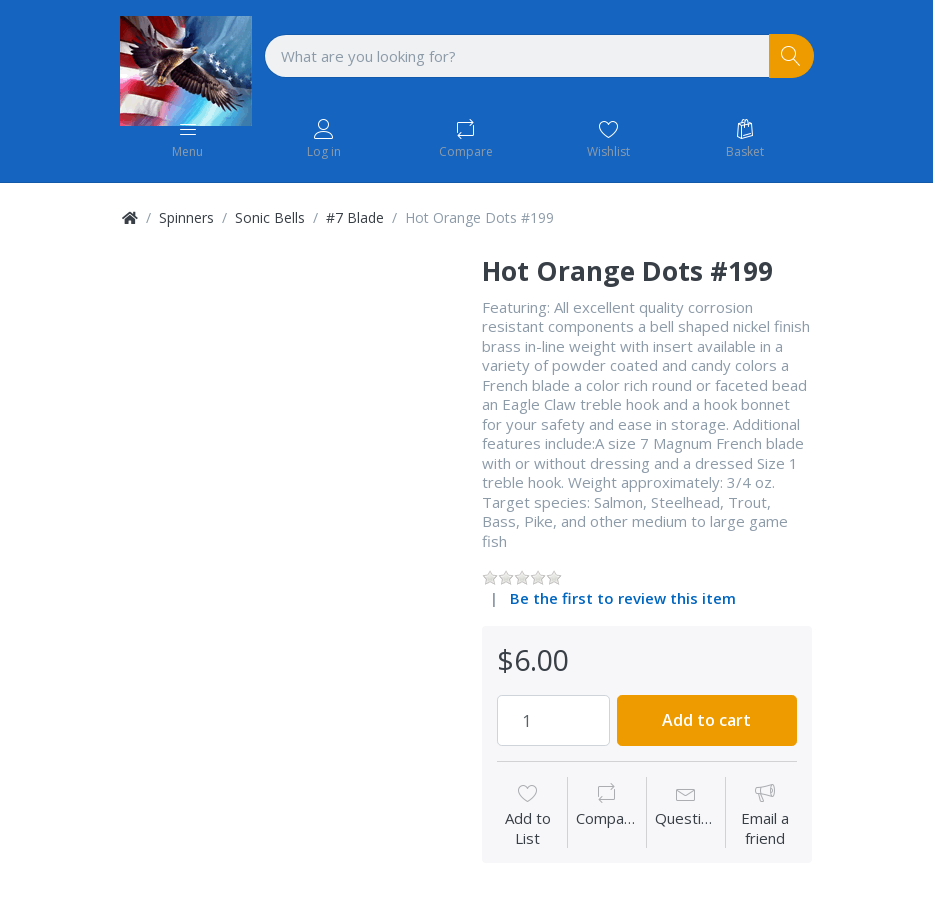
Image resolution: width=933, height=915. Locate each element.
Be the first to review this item (623, 598)
